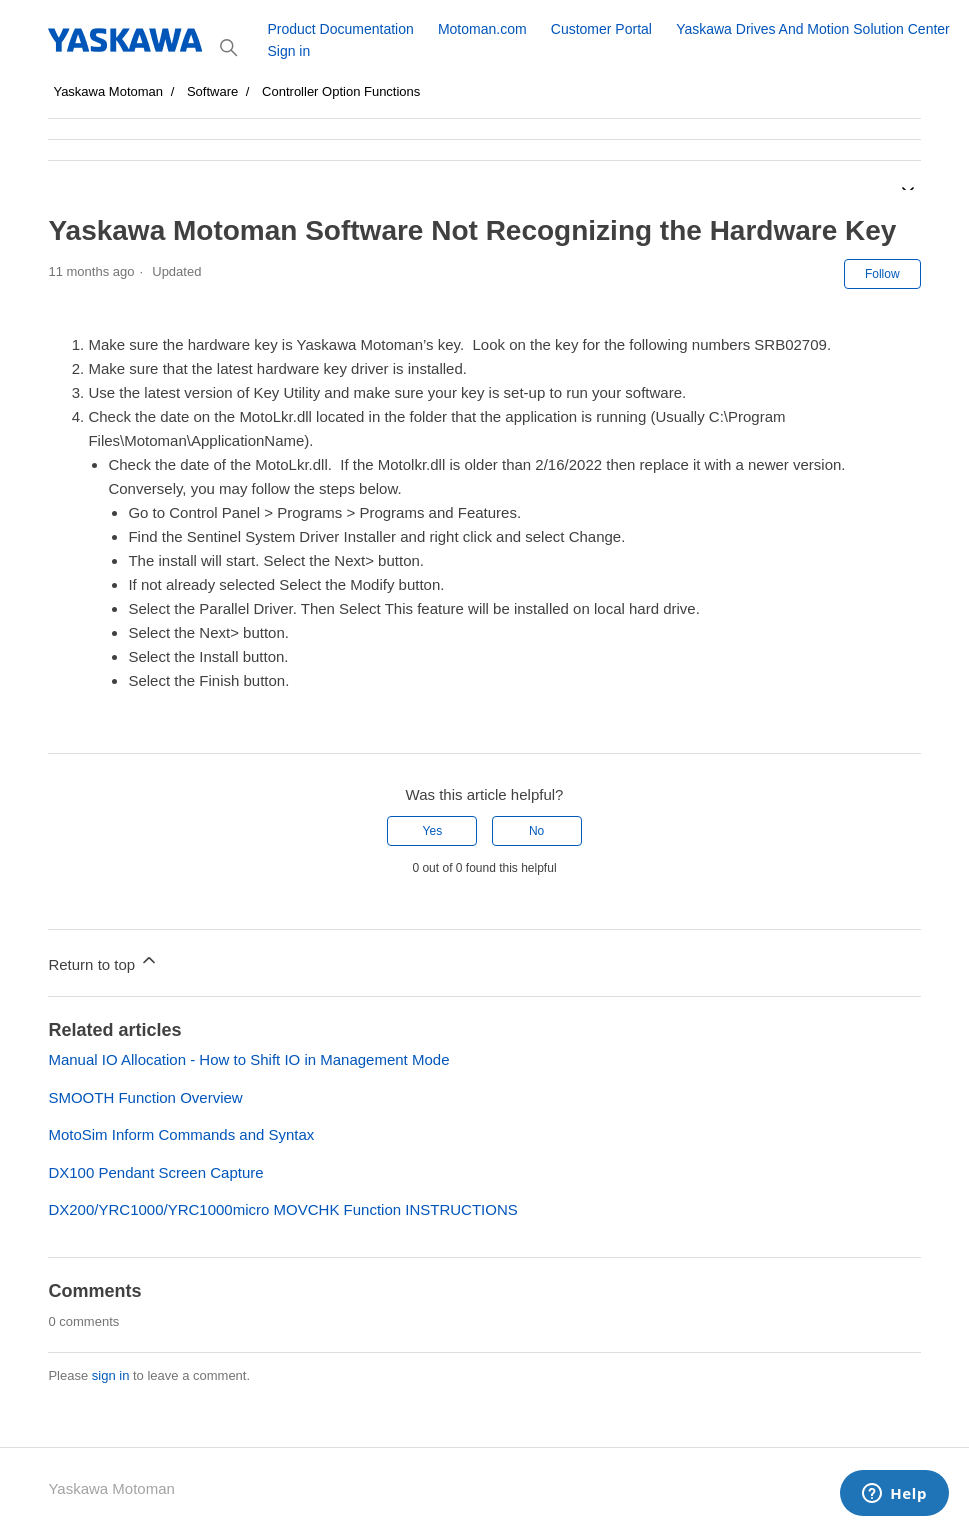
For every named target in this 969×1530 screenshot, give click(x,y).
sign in (111, 1375)
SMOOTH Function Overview (145, 1097)
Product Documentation (340, 29)
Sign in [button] (288, 51)
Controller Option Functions (341, 91)
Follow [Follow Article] (882, 274)
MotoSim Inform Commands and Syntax (181, 1134)
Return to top (103, 961)
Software (212, 91)
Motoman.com (482, 29)
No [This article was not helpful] (536, 831)
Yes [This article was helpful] (433, 831)
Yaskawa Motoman (108, 91)
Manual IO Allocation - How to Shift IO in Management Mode (248, 1059)
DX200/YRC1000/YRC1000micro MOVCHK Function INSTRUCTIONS (282, 1209)
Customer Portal (601, 29)
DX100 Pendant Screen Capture (155, 1172)
